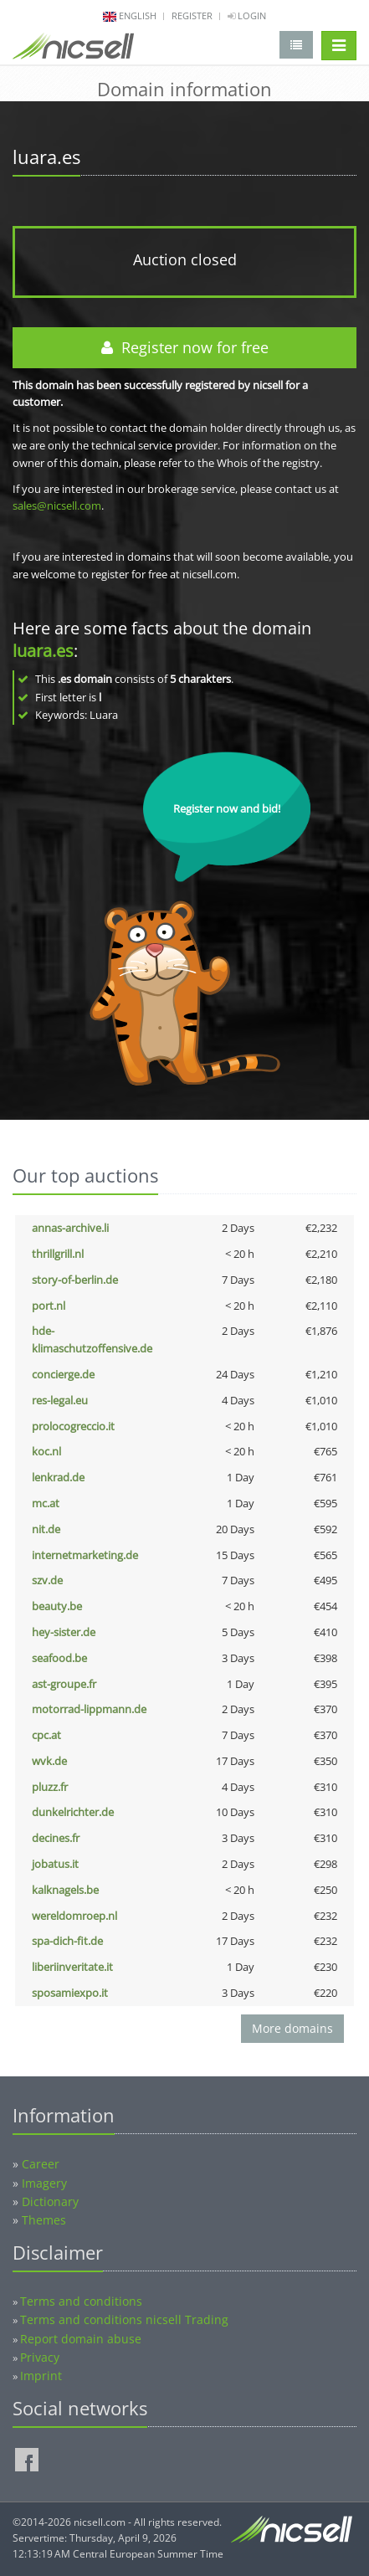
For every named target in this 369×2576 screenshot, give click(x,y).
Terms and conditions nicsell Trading (124, 2319)
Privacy (39, 2357)
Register (192, 15)
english (137, 15)
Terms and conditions (81, 2301)
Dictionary (50, 2201)
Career (40, 2164)
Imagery (44, 2183)
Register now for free (185, 347)
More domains (292, 2028)
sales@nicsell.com (57, 505)
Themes (44, 2220)
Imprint (41, 2376)
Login (247, 15)
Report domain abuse (80, 2339)
